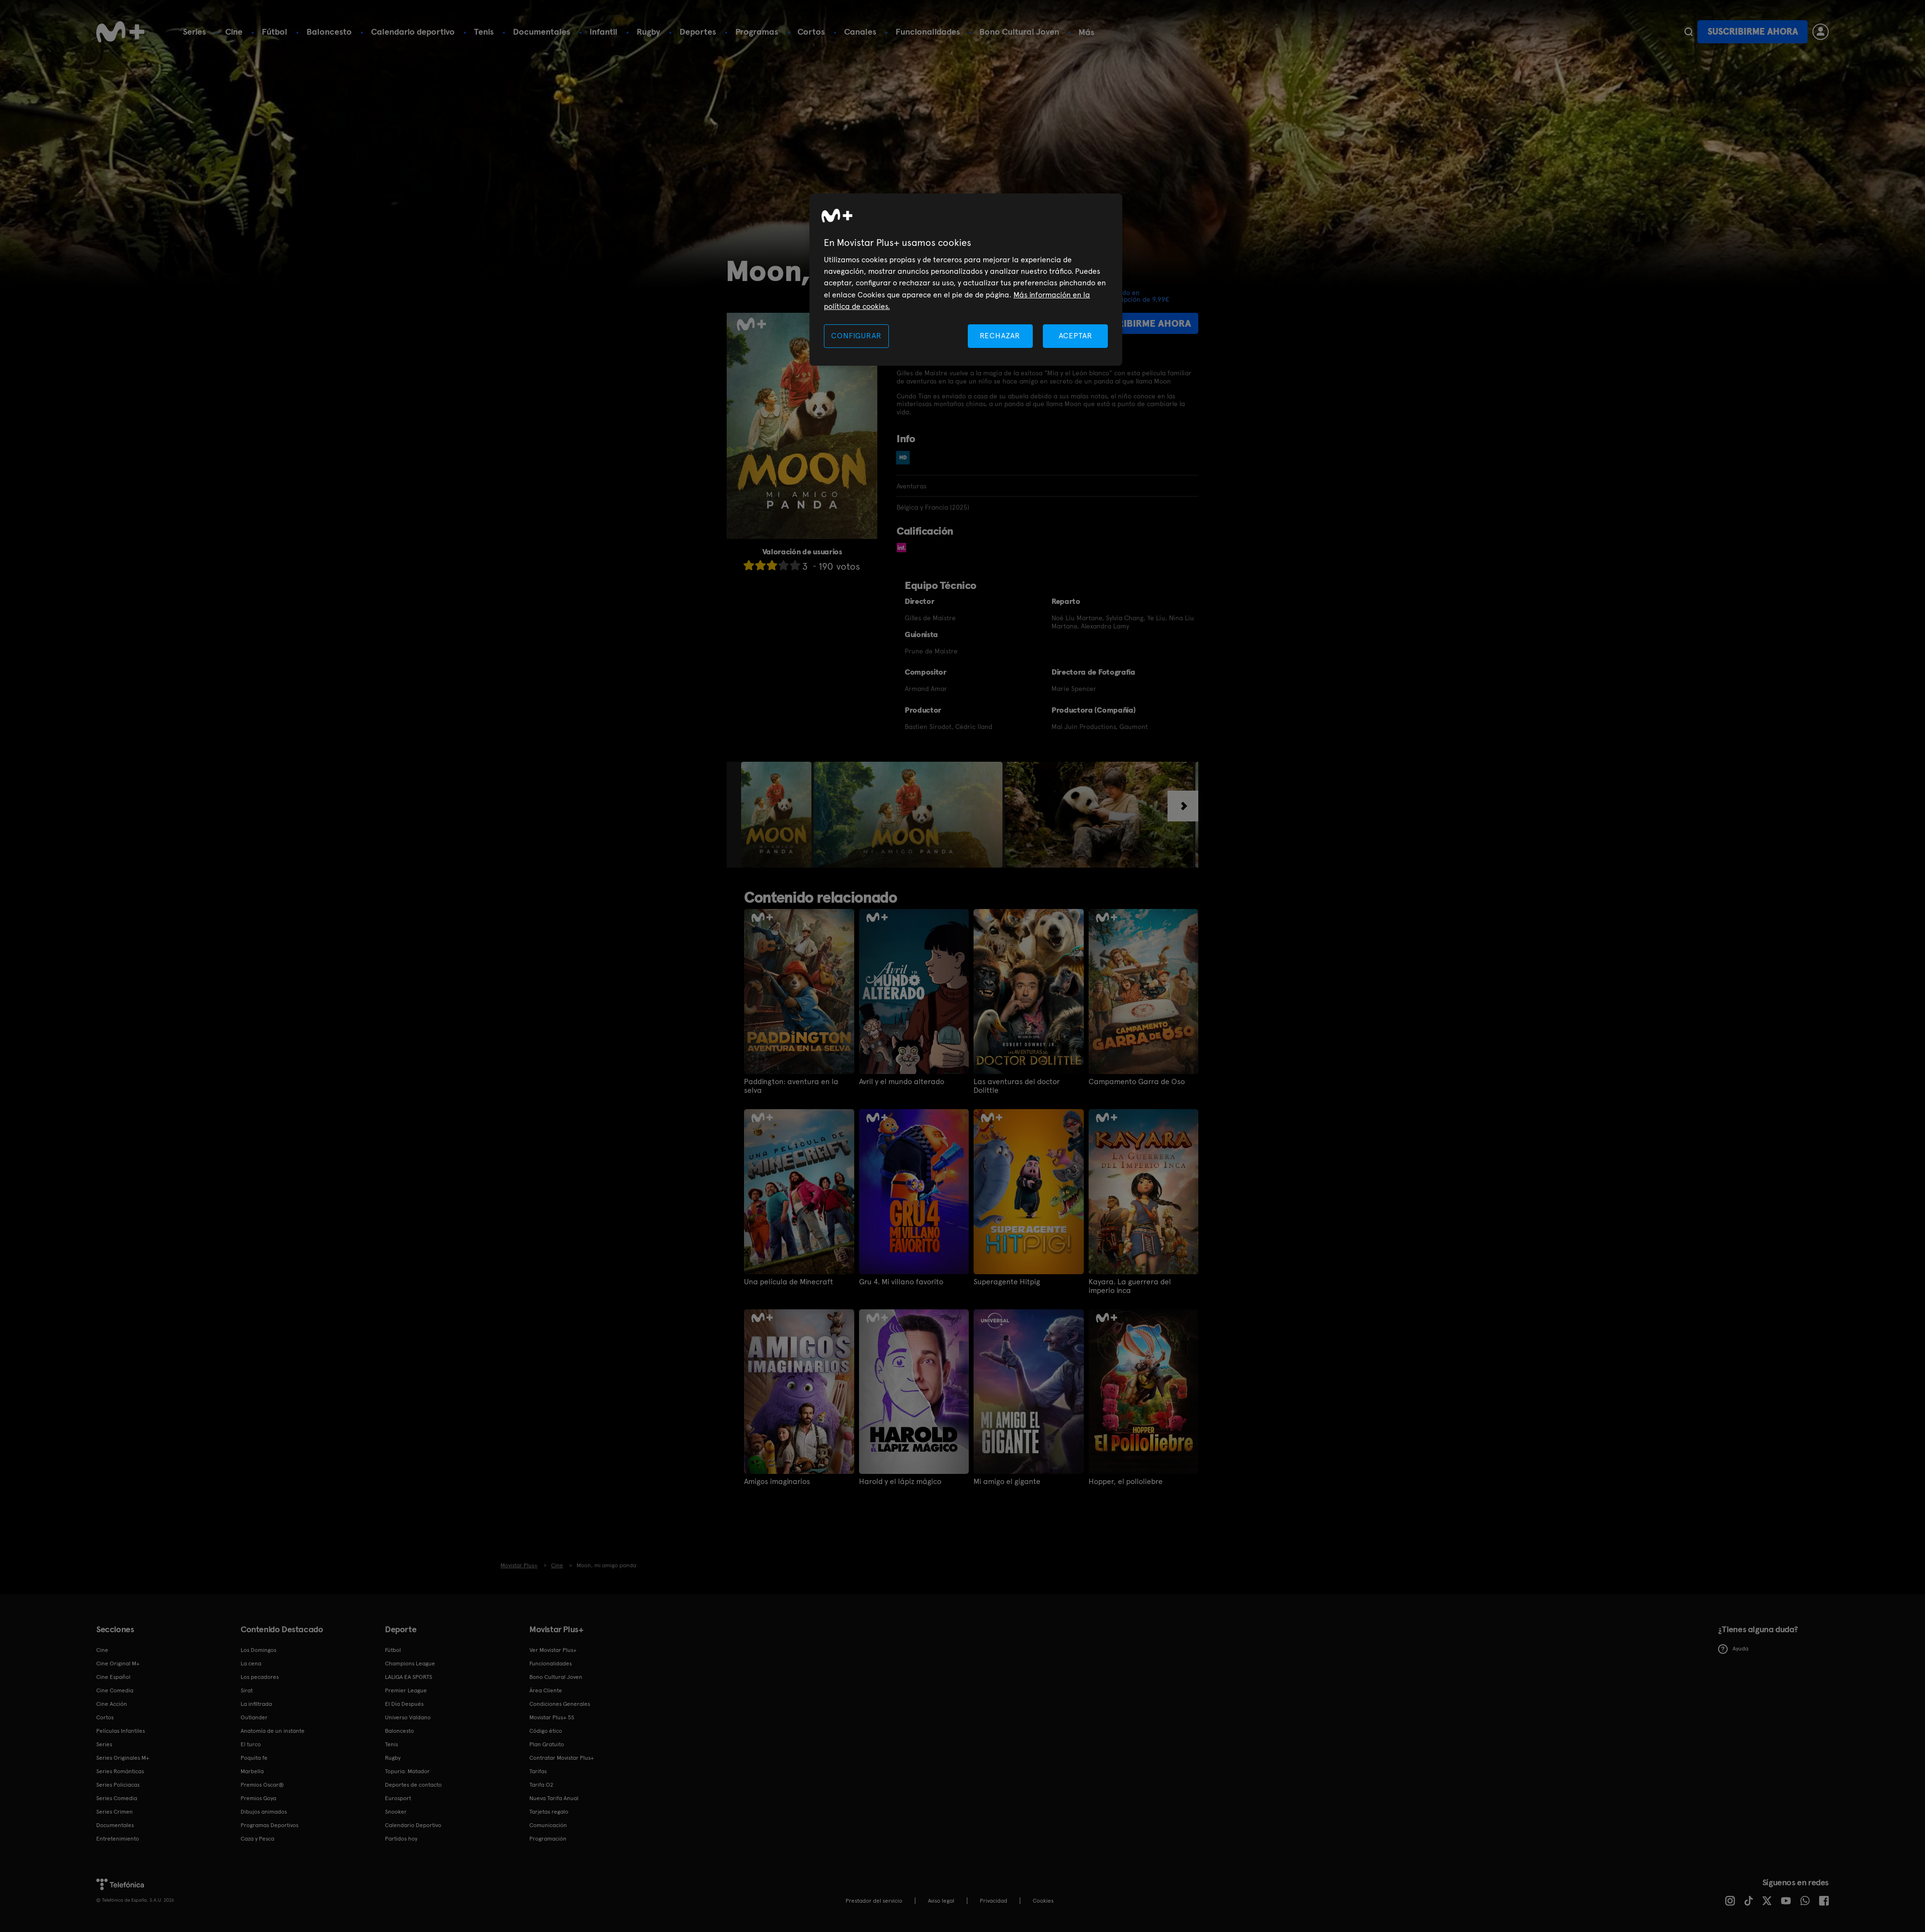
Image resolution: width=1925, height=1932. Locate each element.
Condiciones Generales (559, 1704)
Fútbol (274, 31)
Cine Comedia (114, 1690)
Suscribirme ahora (1752, 31)
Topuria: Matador (407, 1771)
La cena (251, 1663)
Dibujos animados (264, 1811)
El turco (251, 1744)
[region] (965, 279)
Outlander (254, 1717)
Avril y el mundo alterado (901, 1081)
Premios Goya (258, 1798)
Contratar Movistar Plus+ (561, 1757)
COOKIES (1043, 1900)
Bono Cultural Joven (1019, 31)
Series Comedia (116, 1798)
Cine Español (113, 1677)
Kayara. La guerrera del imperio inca (1130, 1286)
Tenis (484, 31)
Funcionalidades (928, 31)
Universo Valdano (408, 1717)
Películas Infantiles (120, 1730)
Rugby (648, 31)
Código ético (545, 1730)
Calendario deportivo (413, 31)
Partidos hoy (401, 1838)
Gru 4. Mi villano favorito (901, 1282)
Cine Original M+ (118, 1663)
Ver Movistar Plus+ (553, 1650)
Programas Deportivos (269, 1825)
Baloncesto (329, 31)
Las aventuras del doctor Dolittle (1017, 1086)
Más (1086, 32)
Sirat (247, 1690)
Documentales (541, 31)
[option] (777, 815)
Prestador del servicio (874, 1900)
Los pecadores (260, 1677)
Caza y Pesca (257, 1838)
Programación (547, 1838)
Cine (234, 31)
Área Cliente (545, 1690)
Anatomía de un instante (273, 1730)
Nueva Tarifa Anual (553, 1798)
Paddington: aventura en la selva (791, 1086)
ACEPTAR (1075, 335)
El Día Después (404, 1704)
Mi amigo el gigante (1007, 1481)
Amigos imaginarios (777, 1481)
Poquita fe (254, 1757)
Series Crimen (114, 1811)
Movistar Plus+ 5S (551, 1717)
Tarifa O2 (541, 1784)
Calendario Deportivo (413, 1825)
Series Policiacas (118, 1784)
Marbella (252, 1771)
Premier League (406, 1690)
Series (194, 31)
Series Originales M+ (122, 1757)
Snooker (396, 1811)
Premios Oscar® (262, 1784)
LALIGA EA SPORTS (408, 1677)
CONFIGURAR (856, 335)
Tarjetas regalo (548, 1811)
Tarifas (538, 1771)
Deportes (698, 31)
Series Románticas (120, 1771)
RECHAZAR (1000, 335)
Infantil (603, 31)
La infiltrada (256, 1704)
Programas (756, 31)
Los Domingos (258, 1650)
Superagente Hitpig (1007, 1282)
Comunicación (548, 1825)
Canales (860, 31)
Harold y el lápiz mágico (900, 1481)
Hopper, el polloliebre (1126, 1481)
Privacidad (993, 1900)
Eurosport (398, 1798)
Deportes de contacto (413, 1784)
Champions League (410, 1663)
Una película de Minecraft (788, 1282)
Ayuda (1733, 1649)
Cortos (811, 31)
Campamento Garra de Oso (1137, 1081)
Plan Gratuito (546, 1744)
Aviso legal (941, 1900)
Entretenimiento (117, 1838)
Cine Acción (111, 1704)
